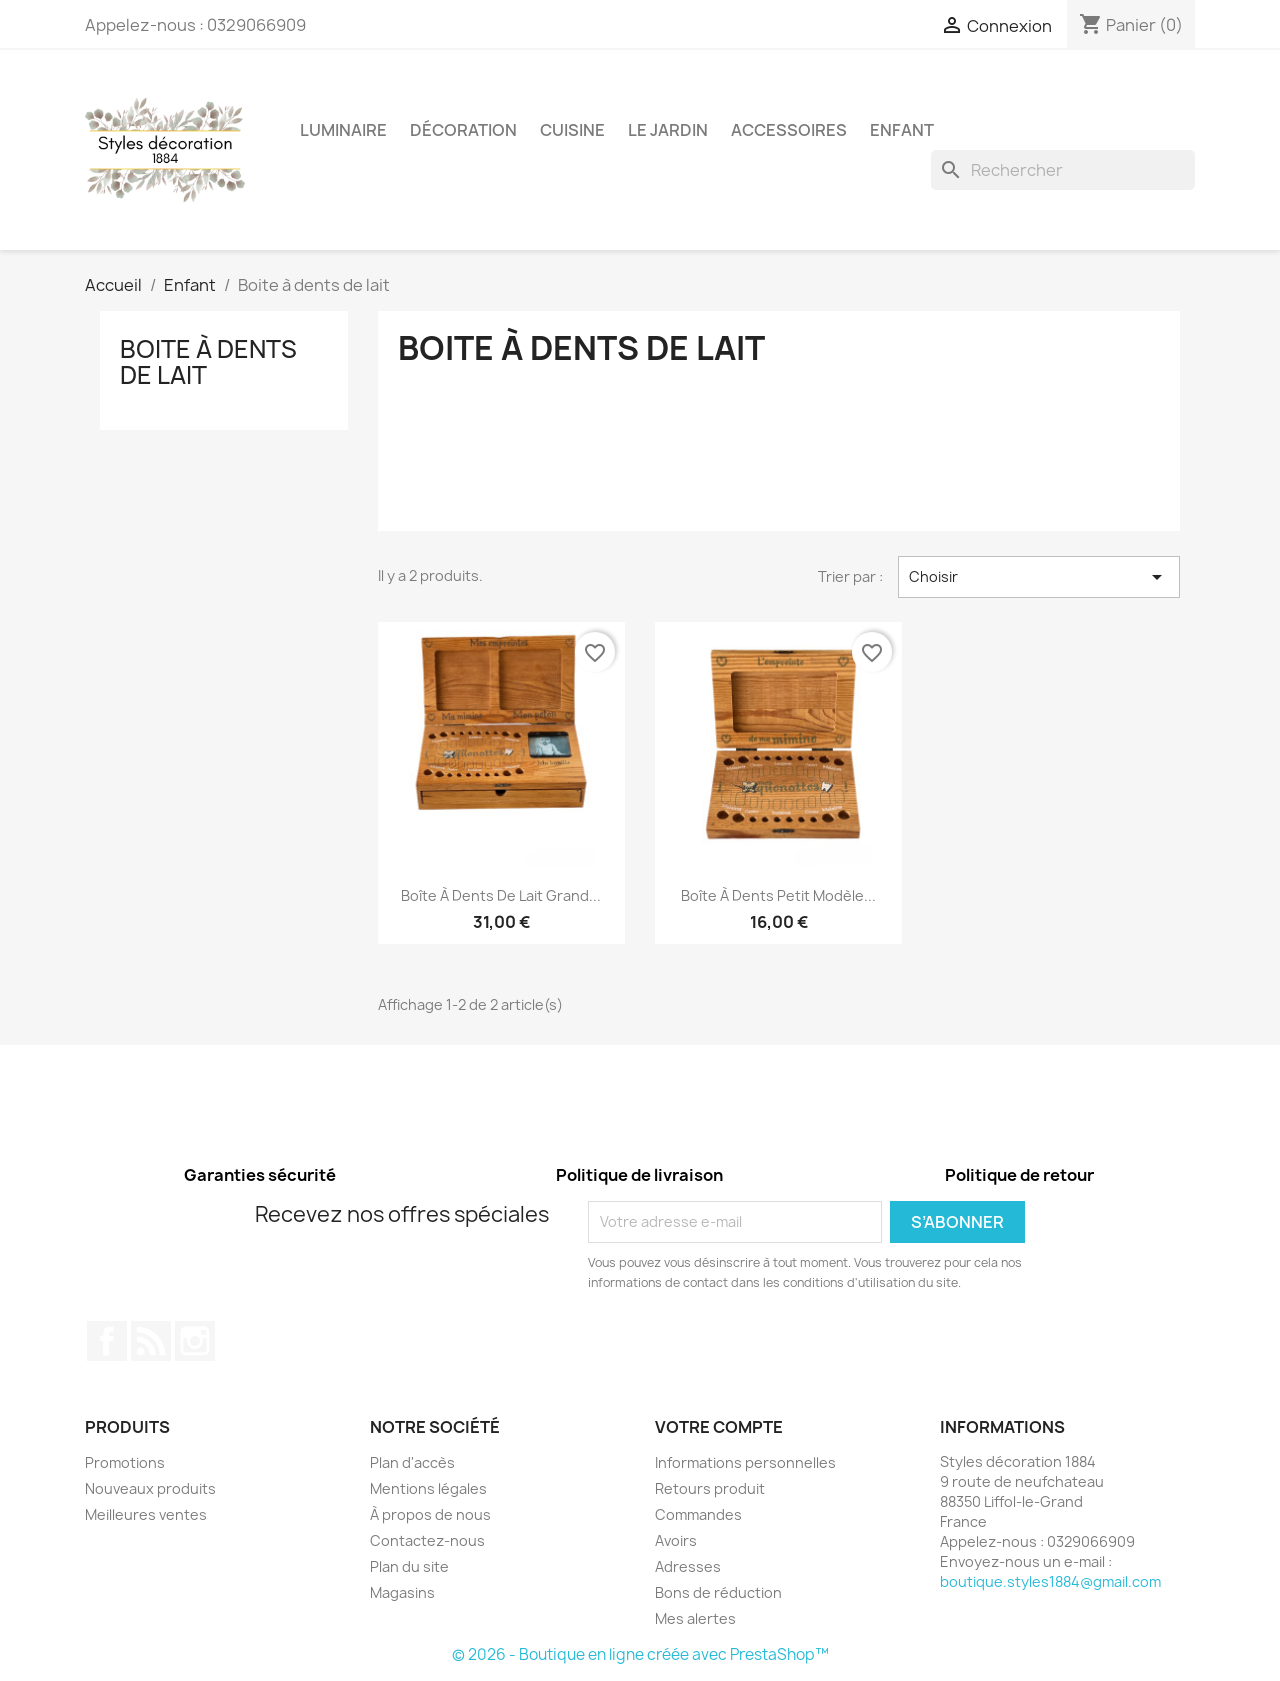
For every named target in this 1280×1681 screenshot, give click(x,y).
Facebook (107, 1341)
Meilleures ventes (146, 1514)
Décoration (463, 130)
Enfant (902, 130)
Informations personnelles (745, 1462)
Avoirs (676, 1540)
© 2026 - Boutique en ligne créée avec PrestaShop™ (640, 1654)
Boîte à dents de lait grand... (501, 895)
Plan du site (409, 1566)
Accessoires (789, 130)
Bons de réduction (718, 1592)
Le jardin (668, 130)
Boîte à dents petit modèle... (778, 895)
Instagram (195, 1341)
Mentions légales (428, 1488)
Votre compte (719, 1427)
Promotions (125, 1462)
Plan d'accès (412, 1462)
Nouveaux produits (150, 1488)
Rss (151, 1341)
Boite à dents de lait (208, 362)
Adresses (688, 1566)
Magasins (402, 1592)
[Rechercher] (1063, 170)
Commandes (698, 1514)
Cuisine (572, 130)
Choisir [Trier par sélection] (1039, 577)
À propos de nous (430, 1514)
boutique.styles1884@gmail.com (1050, 1581)
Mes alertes (695, 1618)
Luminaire (343, 130)
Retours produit (710, 1488)
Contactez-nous (427, 1540)
